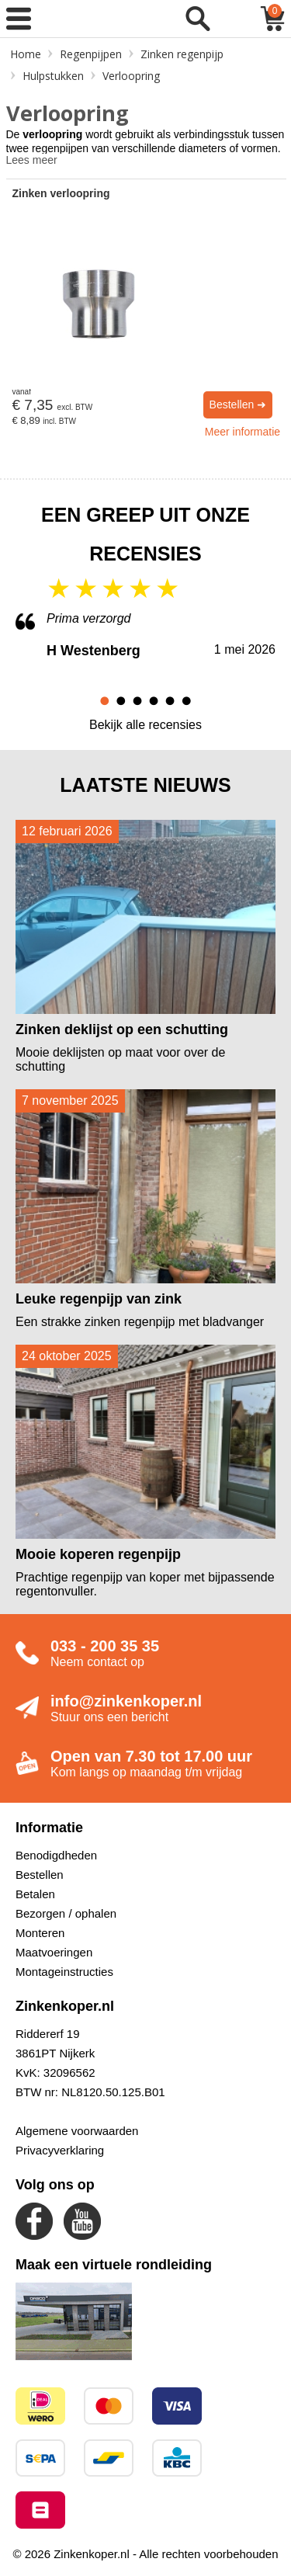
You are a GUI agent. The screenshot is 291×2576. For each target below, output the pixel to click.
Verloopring (131, 75)
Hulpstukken (53, 75)
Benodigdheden (56, 1855)
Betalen (35, 1894)
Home (25, 54)
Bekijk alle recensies (145, 724)
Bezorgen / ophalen (66, 1913)
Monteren (40, 1932)
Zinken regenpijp (181, 54)
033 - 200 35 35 (104, 1645)
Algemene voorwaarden (77, 2130)
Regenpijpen (91, 54)
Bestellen (40, 1874)
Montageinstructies (64, 1971)
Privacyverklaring (60, 2150)
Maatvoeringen (54, 1952)
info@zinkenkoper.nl (126, 1701)
